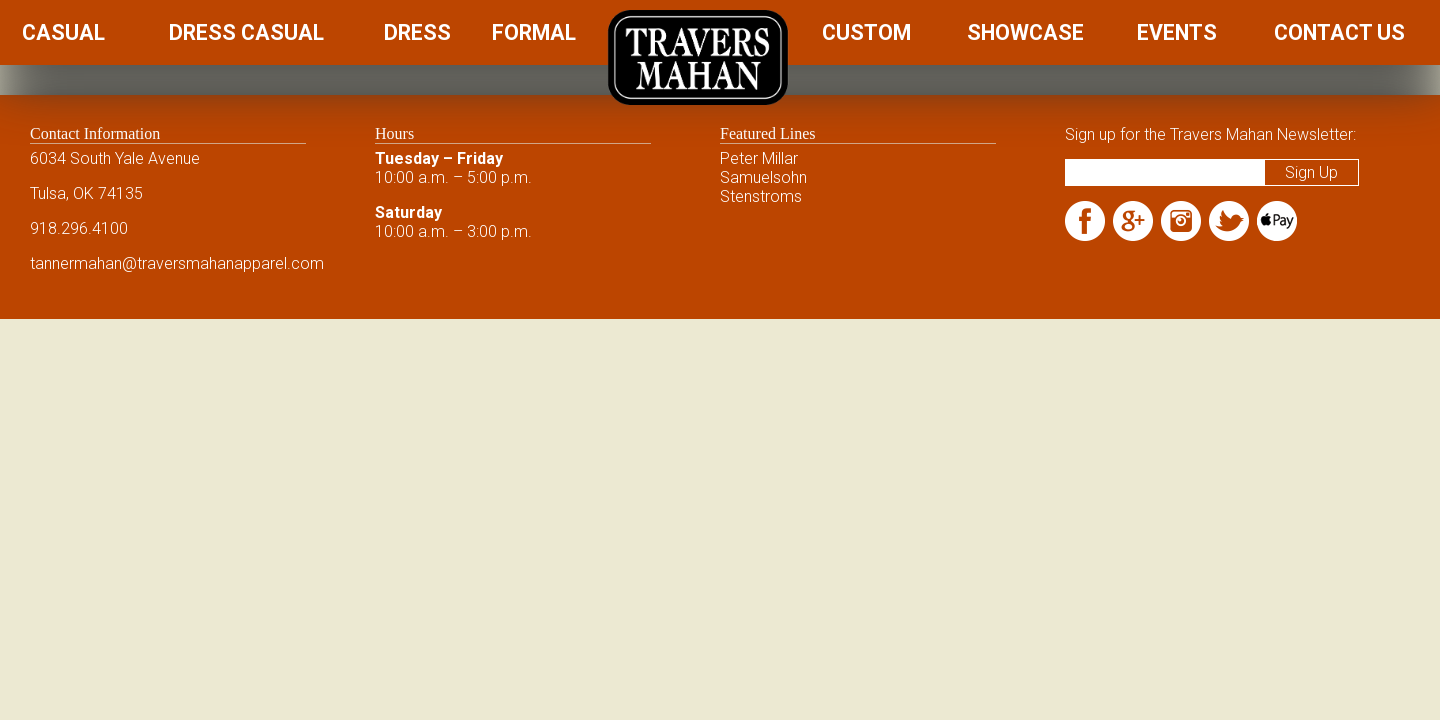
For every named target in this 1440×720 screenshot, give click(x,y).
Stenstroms (761, 196)
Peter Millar (759, 158)
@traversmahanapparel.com (223, 263)
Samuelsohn (763, 177)
